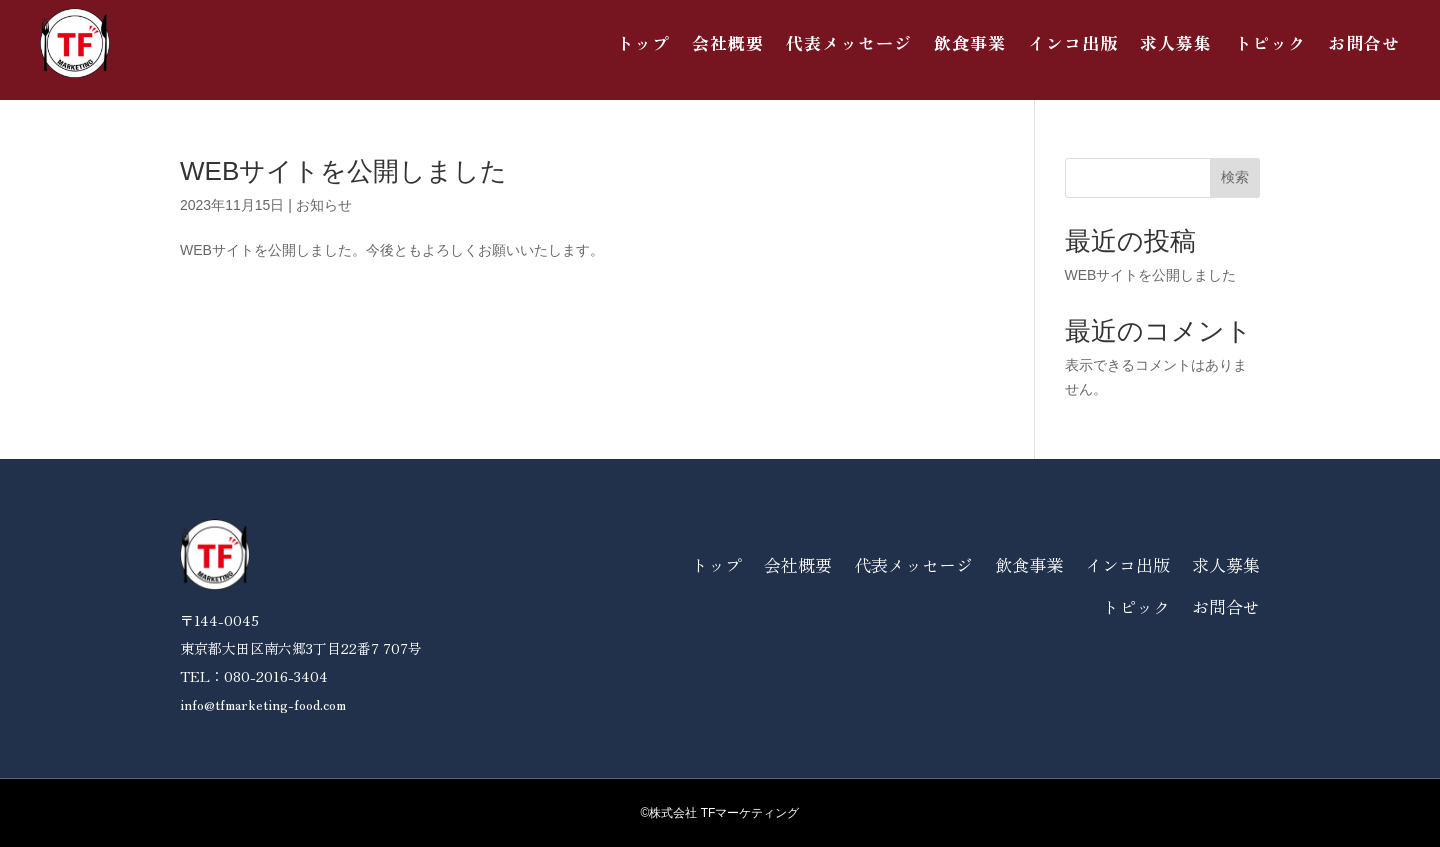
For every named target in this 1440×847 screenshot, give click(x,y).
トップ (643, 42)
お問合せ (1364, 42)
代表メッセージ (849, 42)
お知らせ (324, 205)
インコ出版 (1073, 42)
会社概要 (728, 42)
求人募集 (1176, 42)
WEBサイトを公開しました (343, 171)
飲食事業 (970, 42)
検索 (1235, 177)
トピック (1270, 42)
